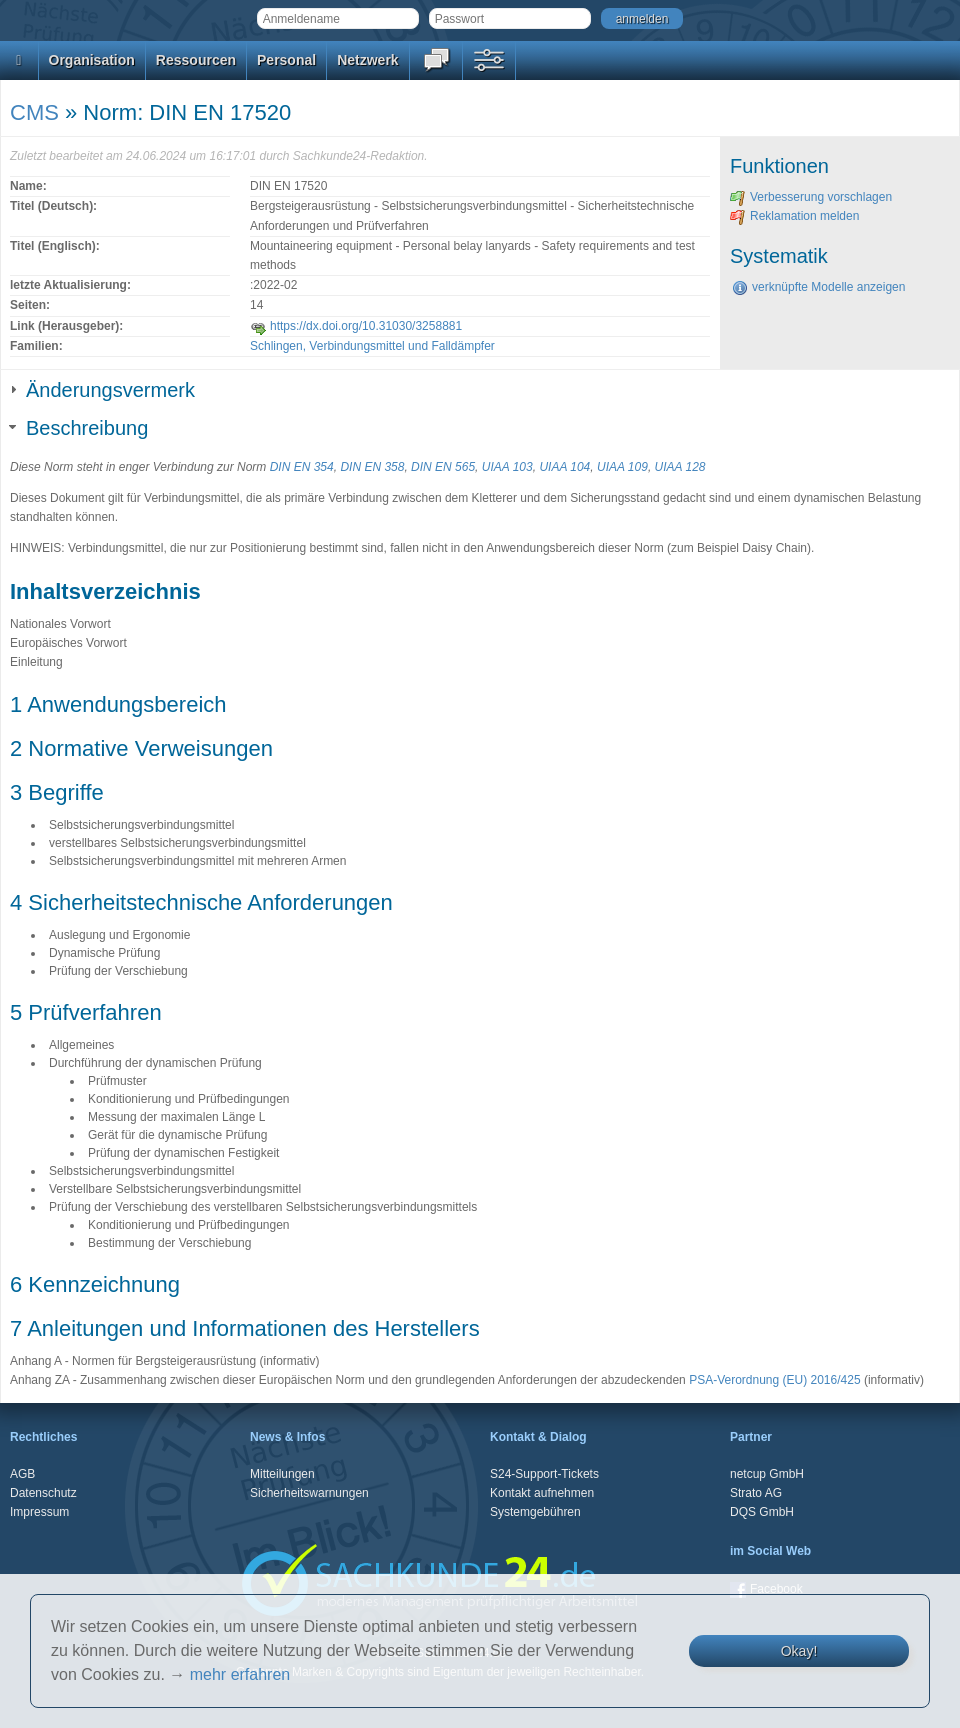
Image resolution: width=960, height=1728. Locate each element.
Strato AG (756, 1493)
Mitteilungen (282, 1474)
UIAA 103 (507, 467)
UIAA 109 (622, 467)
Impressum (39, 1512)
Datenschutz (43, 1493)
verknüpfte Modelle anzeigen (818, 287)
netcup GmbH (767, 1474)
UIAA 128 (680, 467)
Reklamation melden (794, 216)
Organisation (92, 60)
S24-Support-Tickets (544, 1474)
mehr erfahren (240, 1674)
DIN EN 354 (302, 467)
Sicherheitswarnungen (309, 1493)
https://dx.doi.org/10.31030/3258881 (356, 326)
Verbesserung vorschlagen (811, 197)
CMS (34, 112)
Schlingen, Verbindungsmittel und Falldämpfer (372, 346)
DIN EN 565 (443, 467)
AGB (22, 1474)
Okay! (799, 1651)
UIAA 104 (564, 467)
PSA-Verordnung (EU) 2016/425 (774, 1380)
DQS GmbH (762, 1512)
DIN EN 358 (372, 467)
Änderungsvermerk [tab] (102, 390)
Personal (286, 60)
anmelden (642, 19)
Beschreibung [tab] (79, 428)
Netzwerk (367, 60)
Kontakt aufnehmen (542, 1493)
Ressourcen (196, 60)
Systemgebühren (535, 1512)
